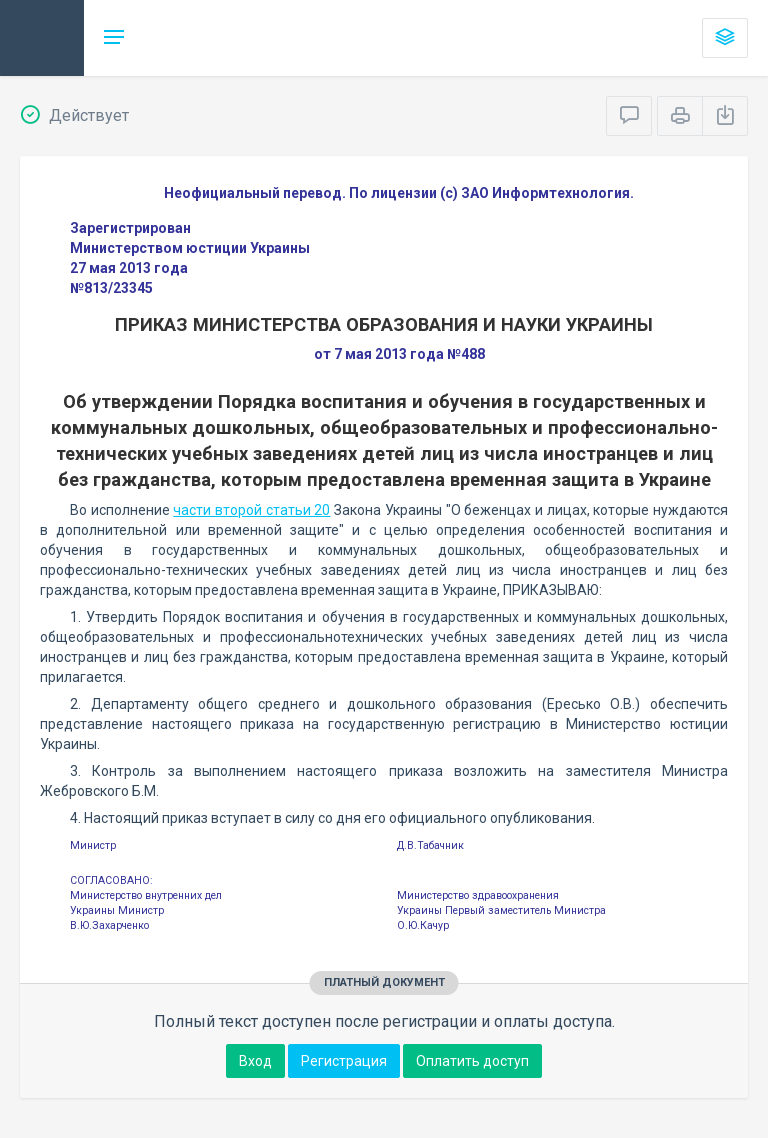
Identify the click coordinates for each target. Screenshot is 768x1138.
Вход (255, 1061)
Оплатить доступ (472, 1061)
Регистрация (344, 1061)
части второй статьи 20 (251, 510)
